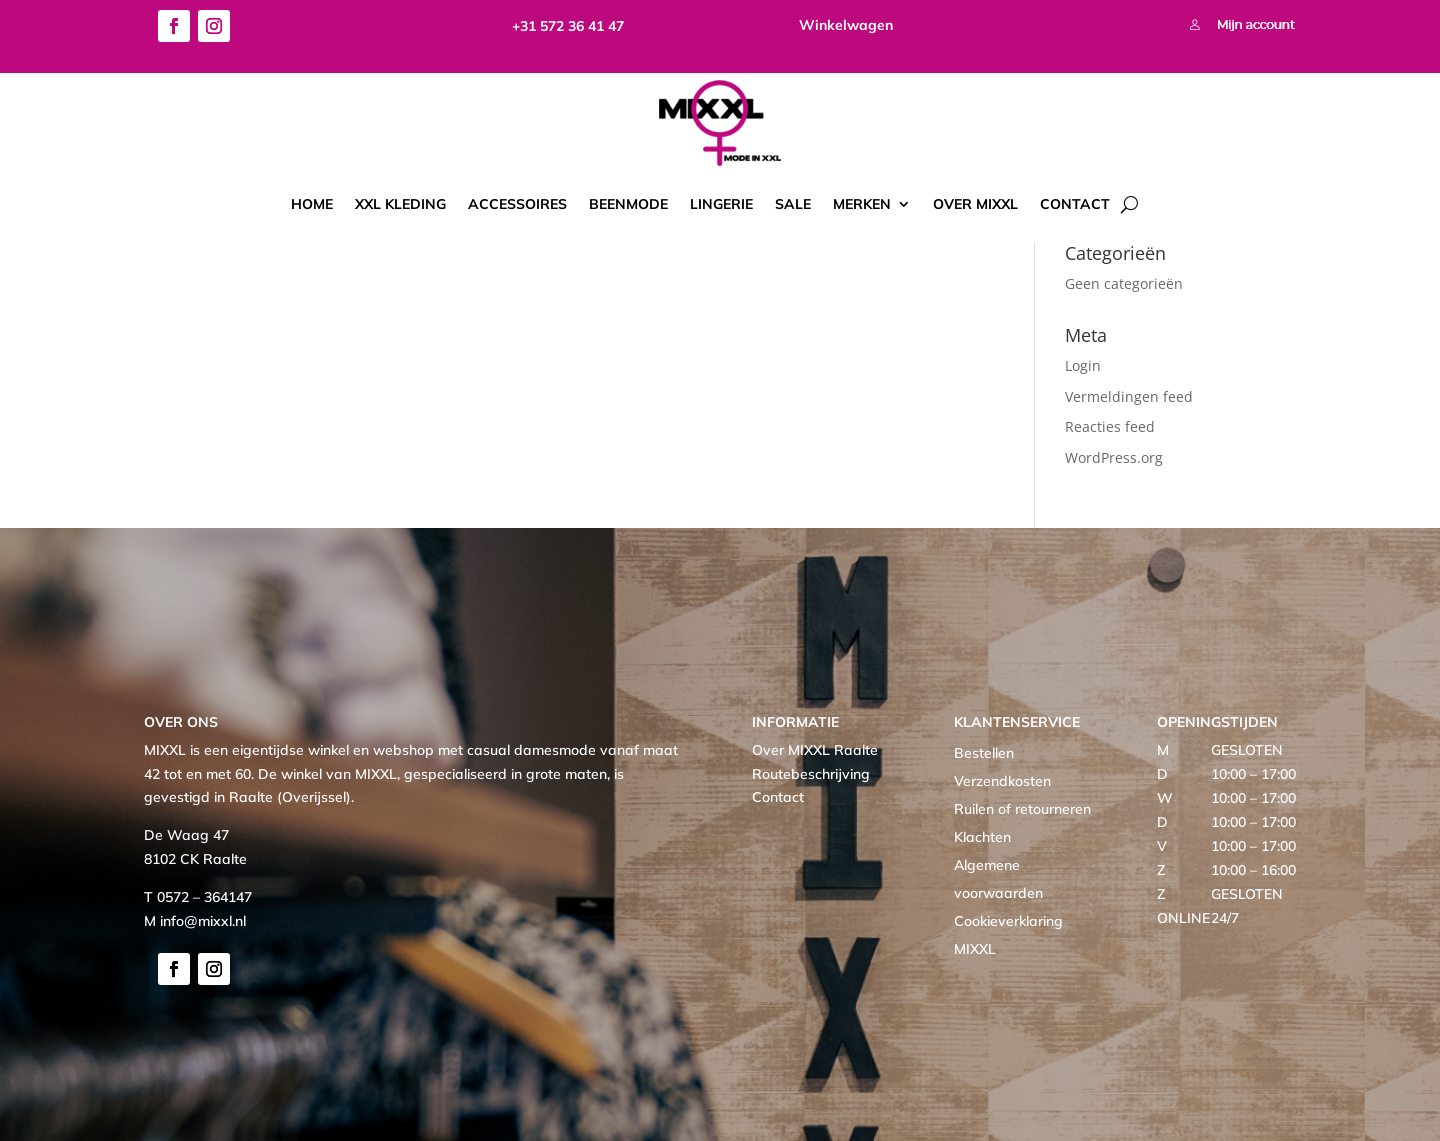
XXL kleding (400, 204)
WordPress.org (1114, 457)
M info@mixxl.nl (195, 921)
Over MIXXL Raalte (815, 750)
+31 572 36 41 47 (568, 26)
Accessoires (517, 204)
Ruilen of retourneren (1022, 809)
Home (312, 204)
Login (1083, 365)
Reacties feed (1110, 426)
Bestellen (984, 753)
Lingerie (721, 204)
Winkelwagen (846, 25)
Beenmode (628, 204)
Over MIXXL (975, 204)
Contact (1075, 204)
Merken (862, 204)
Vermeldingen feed (1129, 396)
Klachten (982, 837)
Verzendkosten (1002, 781)
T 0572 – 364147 (198, 897)
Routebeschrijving (811, 774)
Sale (793, 204)
